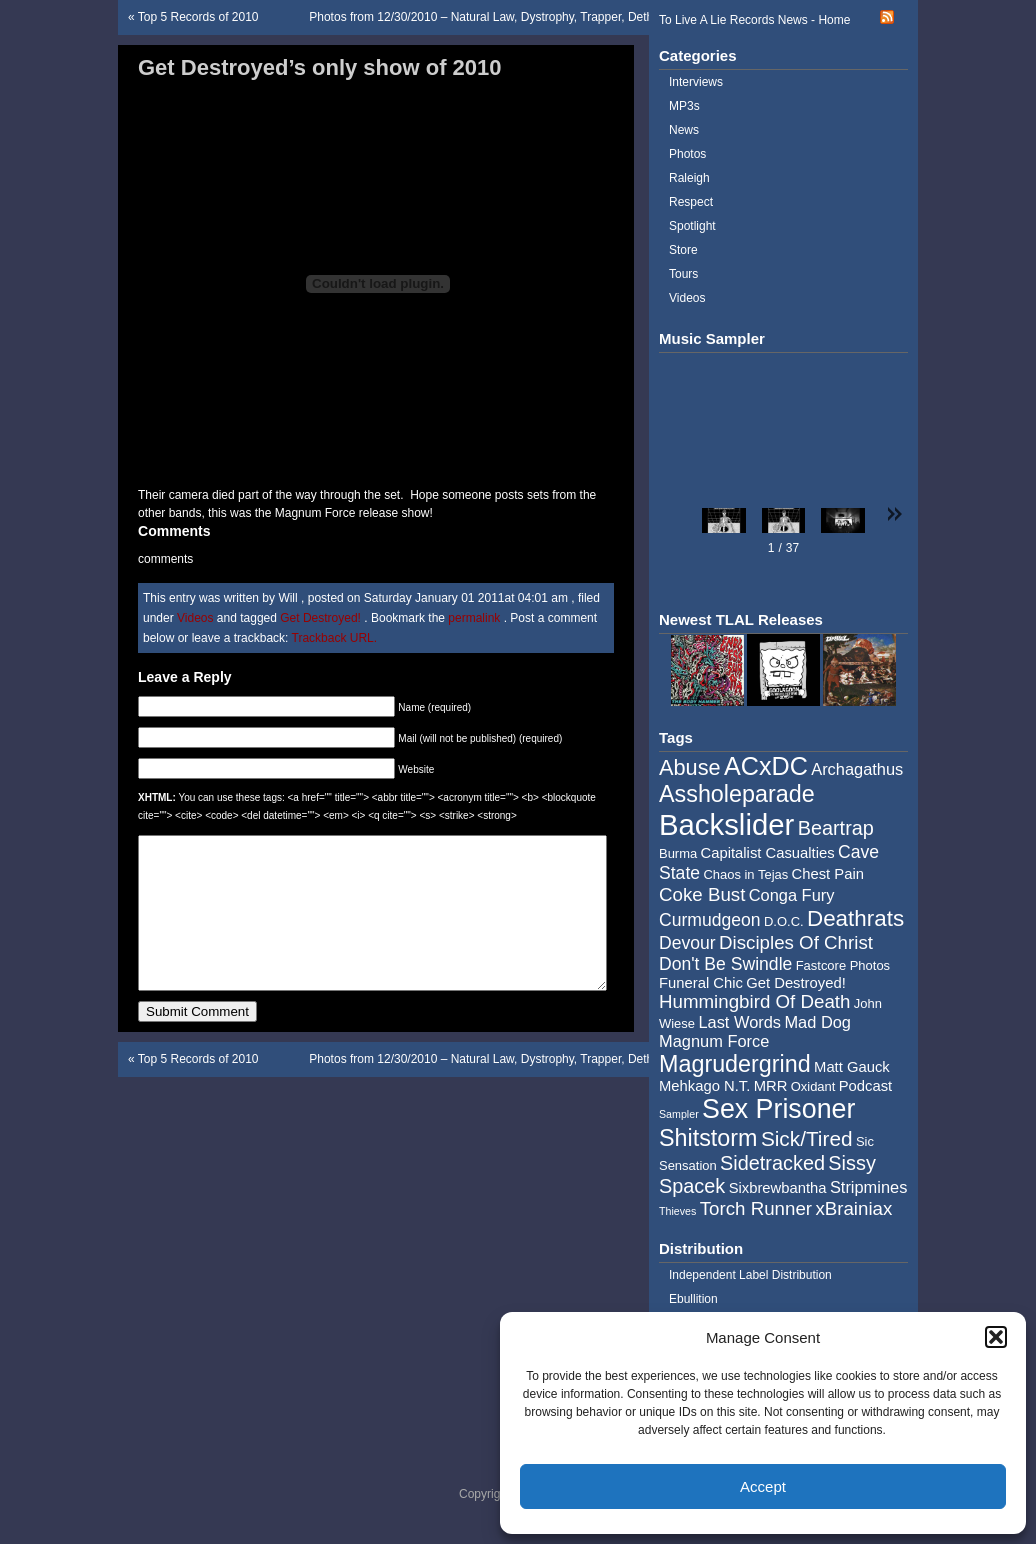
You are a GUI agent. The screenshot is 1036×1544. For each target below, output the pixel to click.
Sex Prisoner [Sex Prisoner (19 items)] (778, 1109)
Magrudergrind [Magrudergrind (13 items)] (735, 1064)
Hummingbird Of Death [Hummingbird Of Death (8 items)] (754, 1001)
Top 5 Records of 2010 (198, 17)
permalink (475, 618)
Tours (683, 274)
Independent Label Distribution (750, 1275)
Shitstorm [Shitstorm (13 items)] (708, 1138)
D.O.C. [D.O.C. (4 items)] (784, 921)
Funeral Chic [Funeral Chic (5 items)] (701, 983)
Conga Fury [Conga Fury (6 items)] (792, 895)
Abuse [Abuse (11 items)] (690, 767)
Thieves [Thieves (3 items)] (677, 1211)
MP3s (684, 106)
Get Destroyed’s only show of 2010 (320, 67)
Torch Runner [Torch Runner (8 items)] (756, 1208)
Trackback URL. (335, 638)
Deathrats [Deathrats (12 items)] (855, 918)
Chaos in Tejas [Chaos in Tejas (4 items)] (745, 874)
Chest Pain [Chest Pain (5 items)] (828, 874)
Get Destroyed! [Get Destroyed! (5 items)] (796, 983)
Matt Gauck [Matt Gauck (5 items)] (852, 1067)
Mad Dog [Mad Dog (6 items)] (817, 1022)
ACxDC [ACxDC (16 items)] (766, 766)
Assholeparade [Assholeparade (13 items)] (737, 794)
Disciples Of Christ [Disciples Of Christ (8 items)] (796, 942)
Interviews (696, 82)
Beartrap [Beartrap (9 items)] (836, 828)
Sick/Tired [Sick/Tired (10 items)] (807, 1138)
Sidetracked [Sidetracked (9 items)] (772, 1163)
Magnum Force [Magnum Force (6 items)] (714, 1041)
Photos (687, 154)
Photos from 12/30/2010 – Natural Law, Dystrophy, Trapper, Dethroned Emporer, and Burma (553, 17)
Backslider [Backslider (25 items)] (726, 824)
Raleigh (689, 178)
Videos (195, 618)
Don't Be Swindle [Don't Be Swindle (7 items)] (725, 964)
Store (683, 250)
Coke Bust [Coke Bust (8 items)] (702, 894)
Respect (691, 202)
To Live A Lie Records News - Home (754, 20)
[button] (996, 1337)
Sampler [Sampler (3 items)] (679, 1114)
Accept (763, 1486)
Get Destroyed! (320, 618)
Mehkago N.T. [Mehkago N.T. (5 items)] (704, 1086)
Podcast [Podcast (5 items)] (865, 1086)
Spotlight (692, 226)
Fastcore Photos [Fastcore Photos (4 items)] (843, 965)
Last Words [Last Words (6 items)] (739, 1022)
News (684, 130)
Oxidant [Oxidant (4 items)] (813, 1086)
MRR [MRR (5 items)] (771, 1086)
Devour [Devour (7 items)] (687, 943)
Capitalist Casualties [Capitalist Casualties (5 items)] (768, 853)
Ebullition (693, 1299)
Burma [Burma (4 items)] (678, 853)
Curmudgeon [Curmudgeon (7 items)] (710, 920)
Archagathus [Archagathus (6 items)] (857, 769)
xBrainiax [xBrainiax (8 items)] (853, 1208)
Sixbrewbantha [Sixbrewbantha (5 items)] (778, 1188)
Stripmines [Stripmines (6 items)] (869, 1187)
